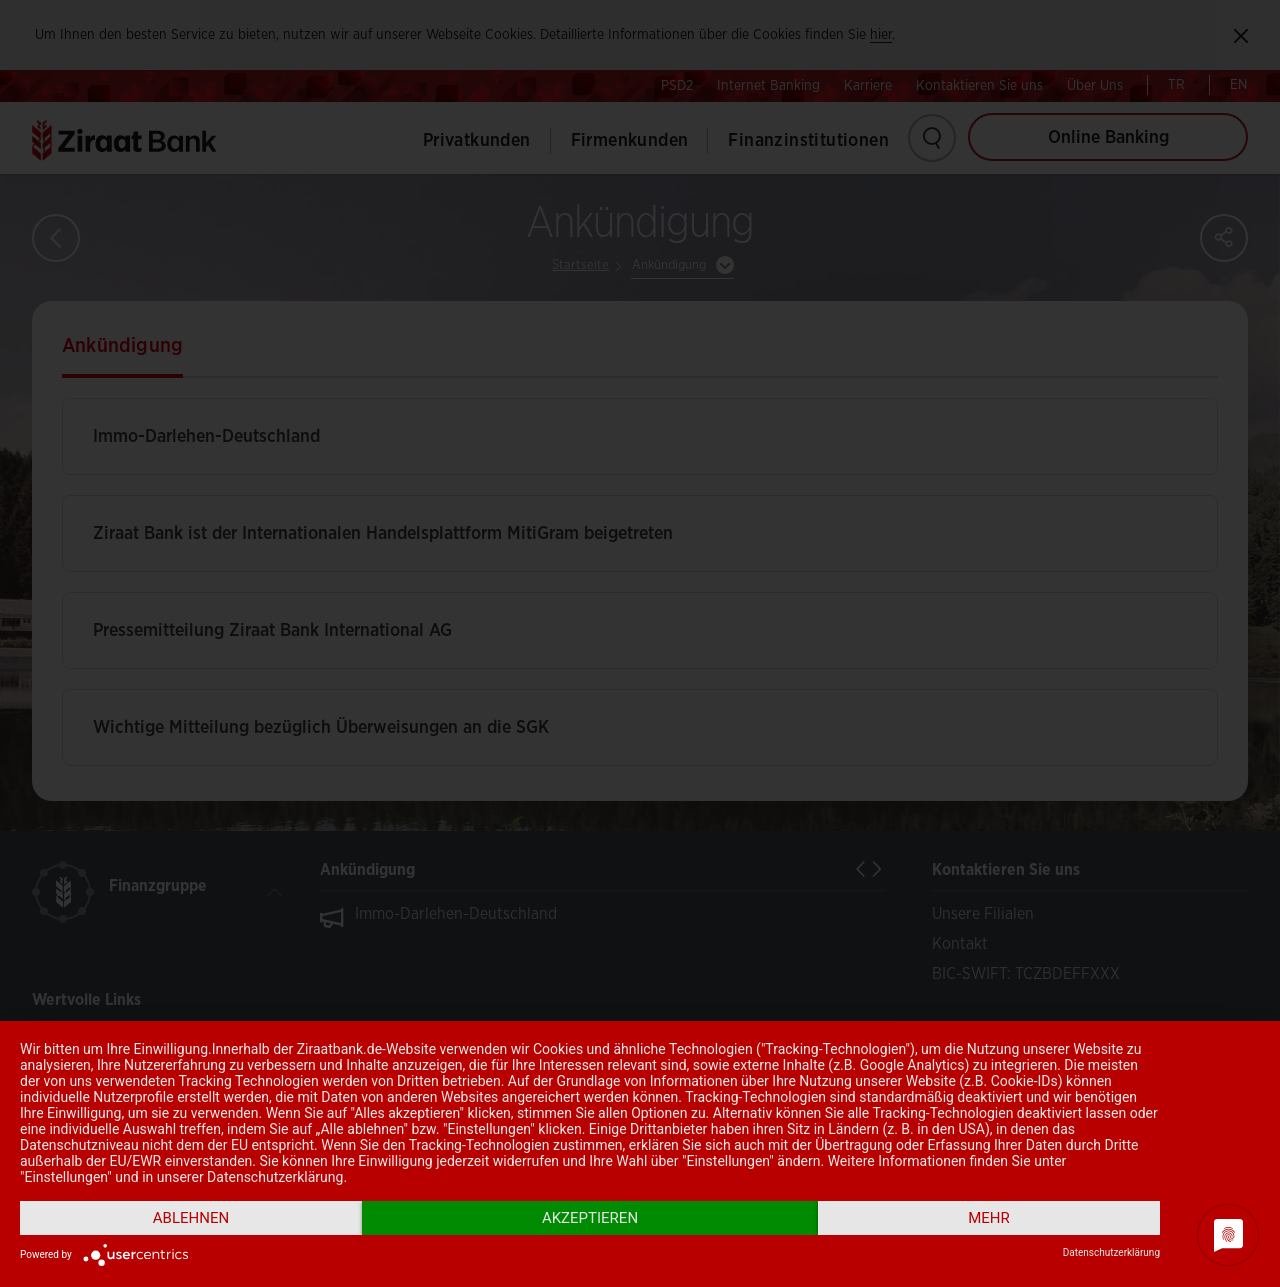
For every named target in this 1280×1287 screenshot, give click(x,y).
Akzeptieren (590, 1218)
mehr (989, 1218)
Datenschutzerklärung (1111, 1252)
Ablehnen (191, 1218)
